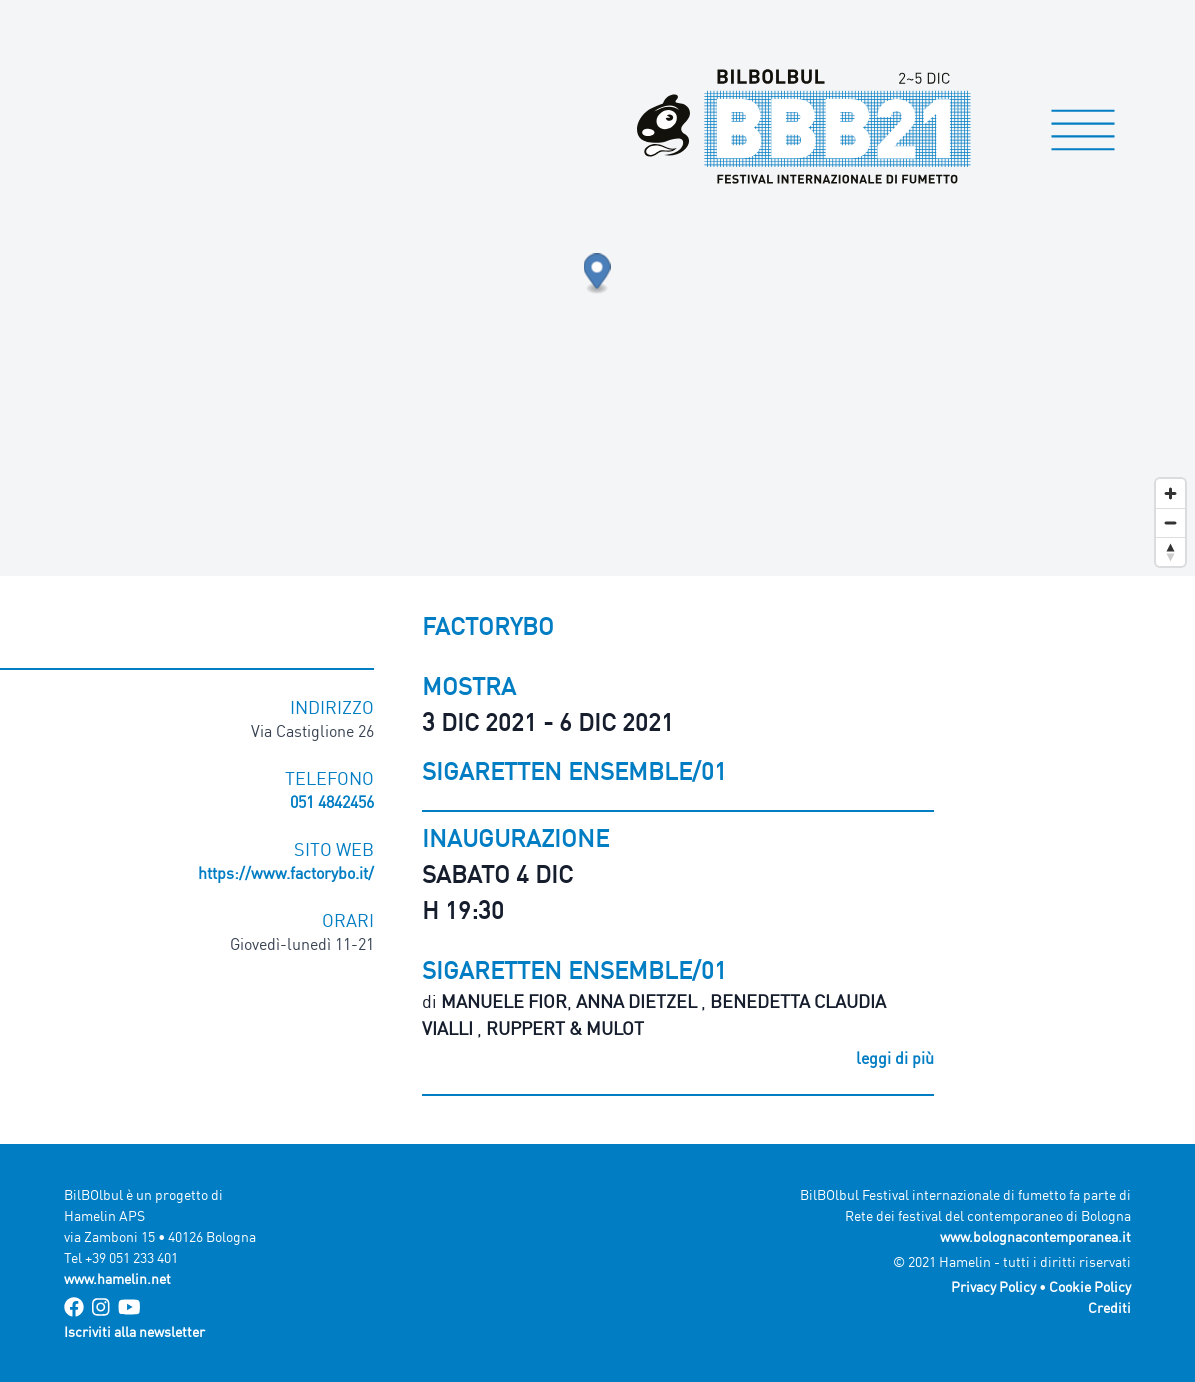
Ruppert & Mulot (565, 1028)
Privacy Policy (993, 1286)
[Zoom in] (1170, 493)
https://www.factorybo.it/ (286, 873)
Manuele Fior (504, 1001)
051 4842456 (332, 802)
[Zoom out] (1170, 522)
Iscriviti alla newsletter (134, 1331)
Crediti (1109, 1307)
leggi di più (895, 1058)
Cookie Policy (1090, 1286)
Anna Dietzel (638, 1001)
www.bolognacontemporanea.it (1035, 1236)
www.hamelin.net (117, 1278)
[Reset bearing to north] (1170, 551)
